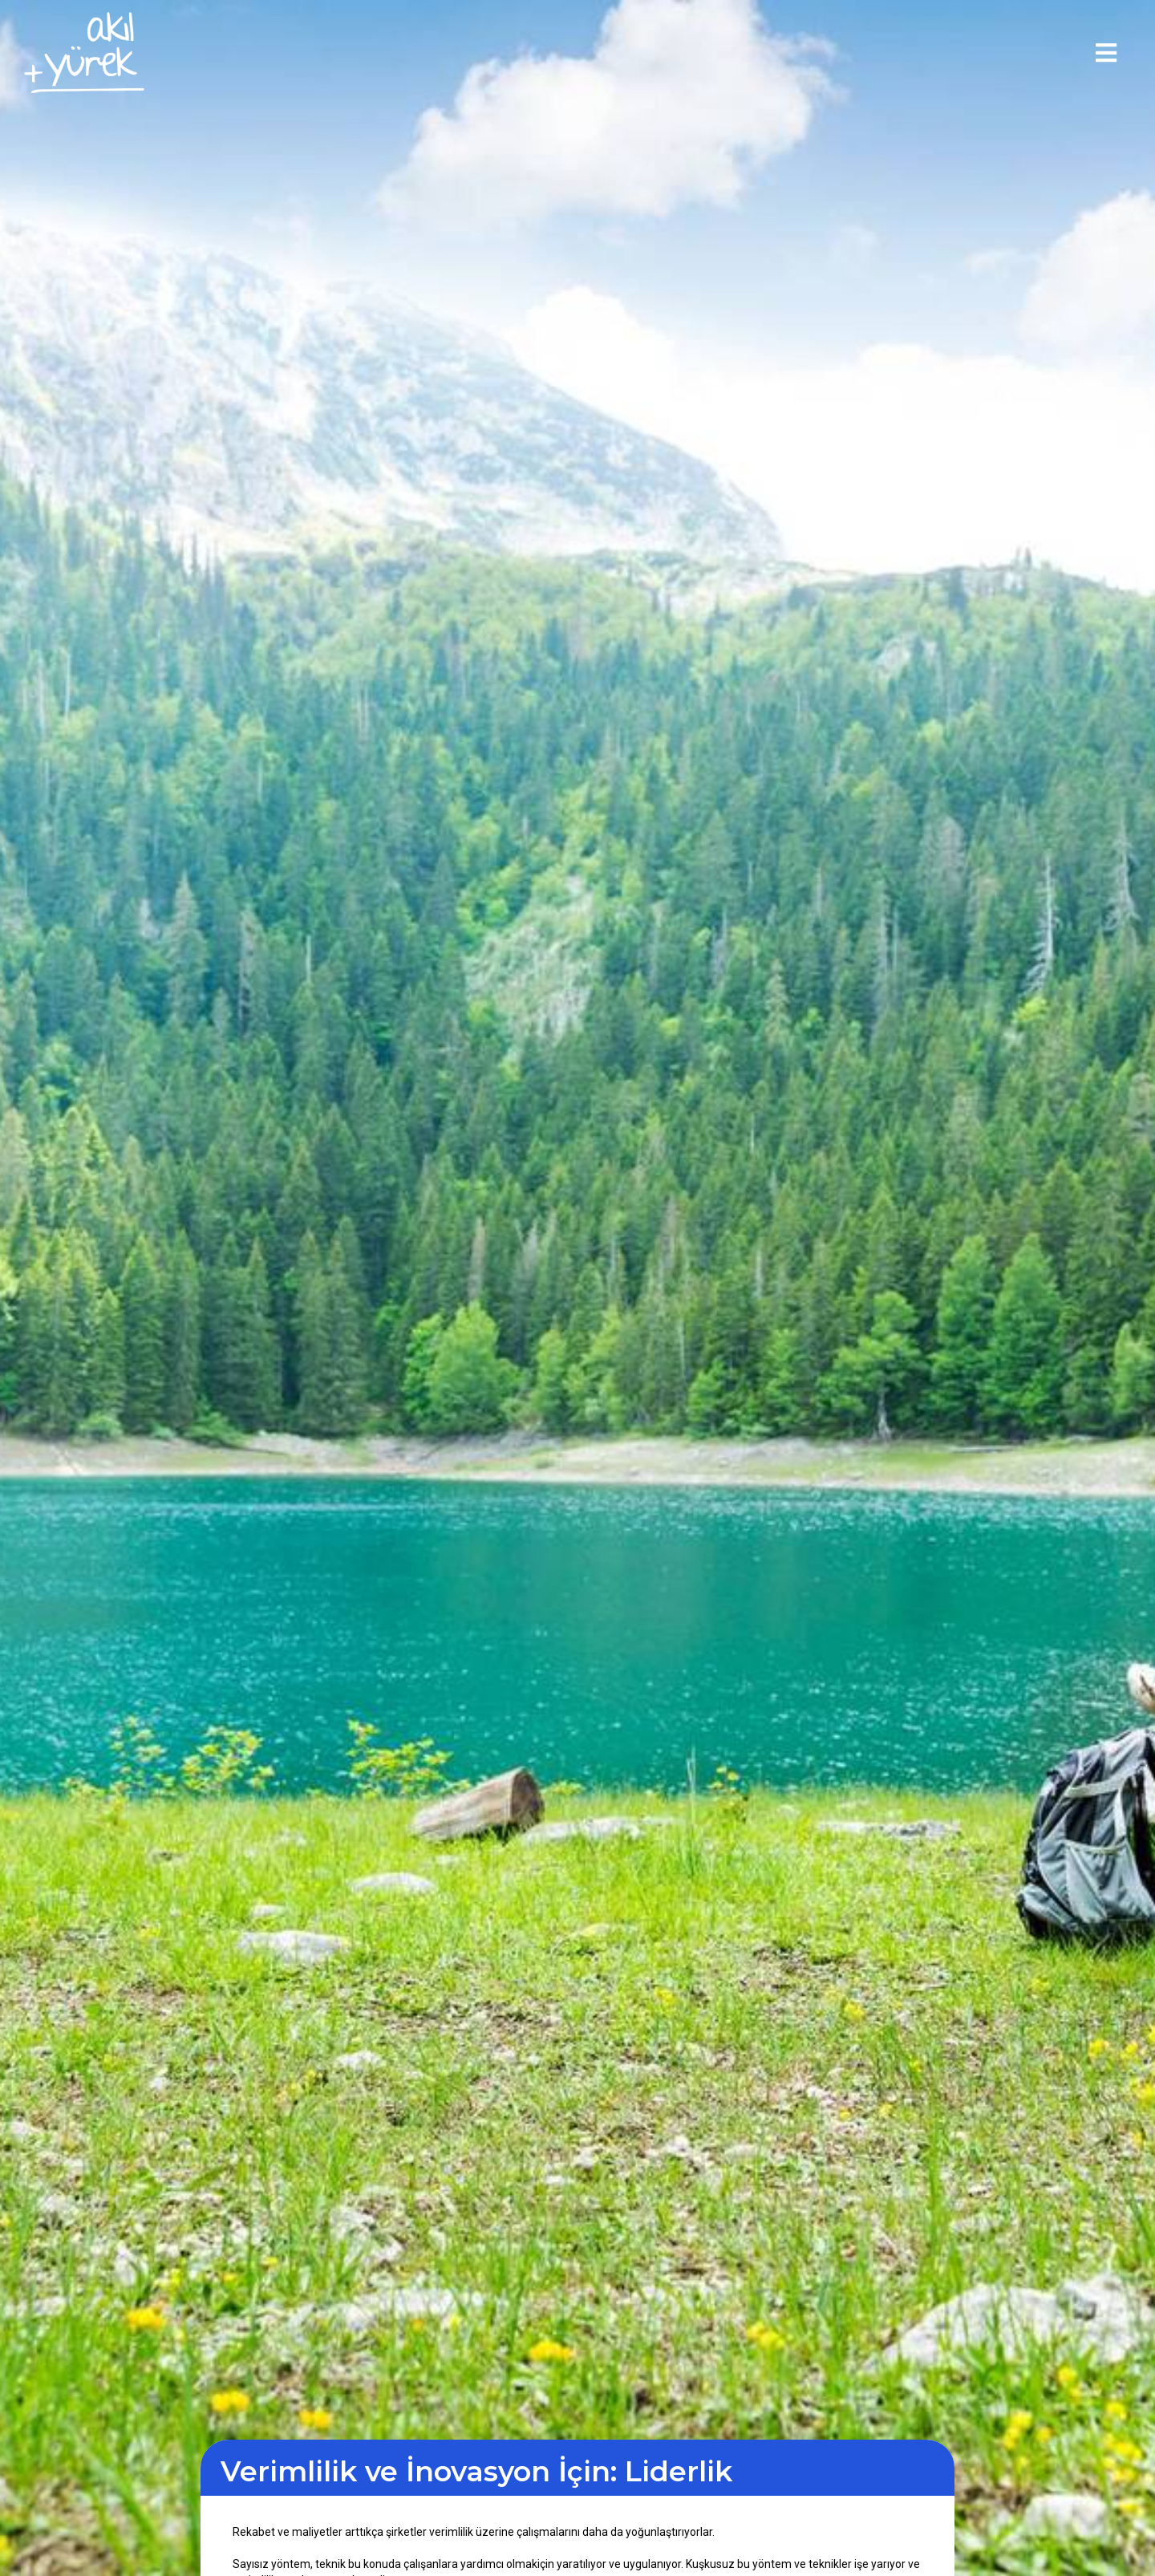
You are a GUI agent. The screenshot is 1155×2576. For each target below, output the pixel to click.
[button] (1106, 52)
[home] (84, 52)
